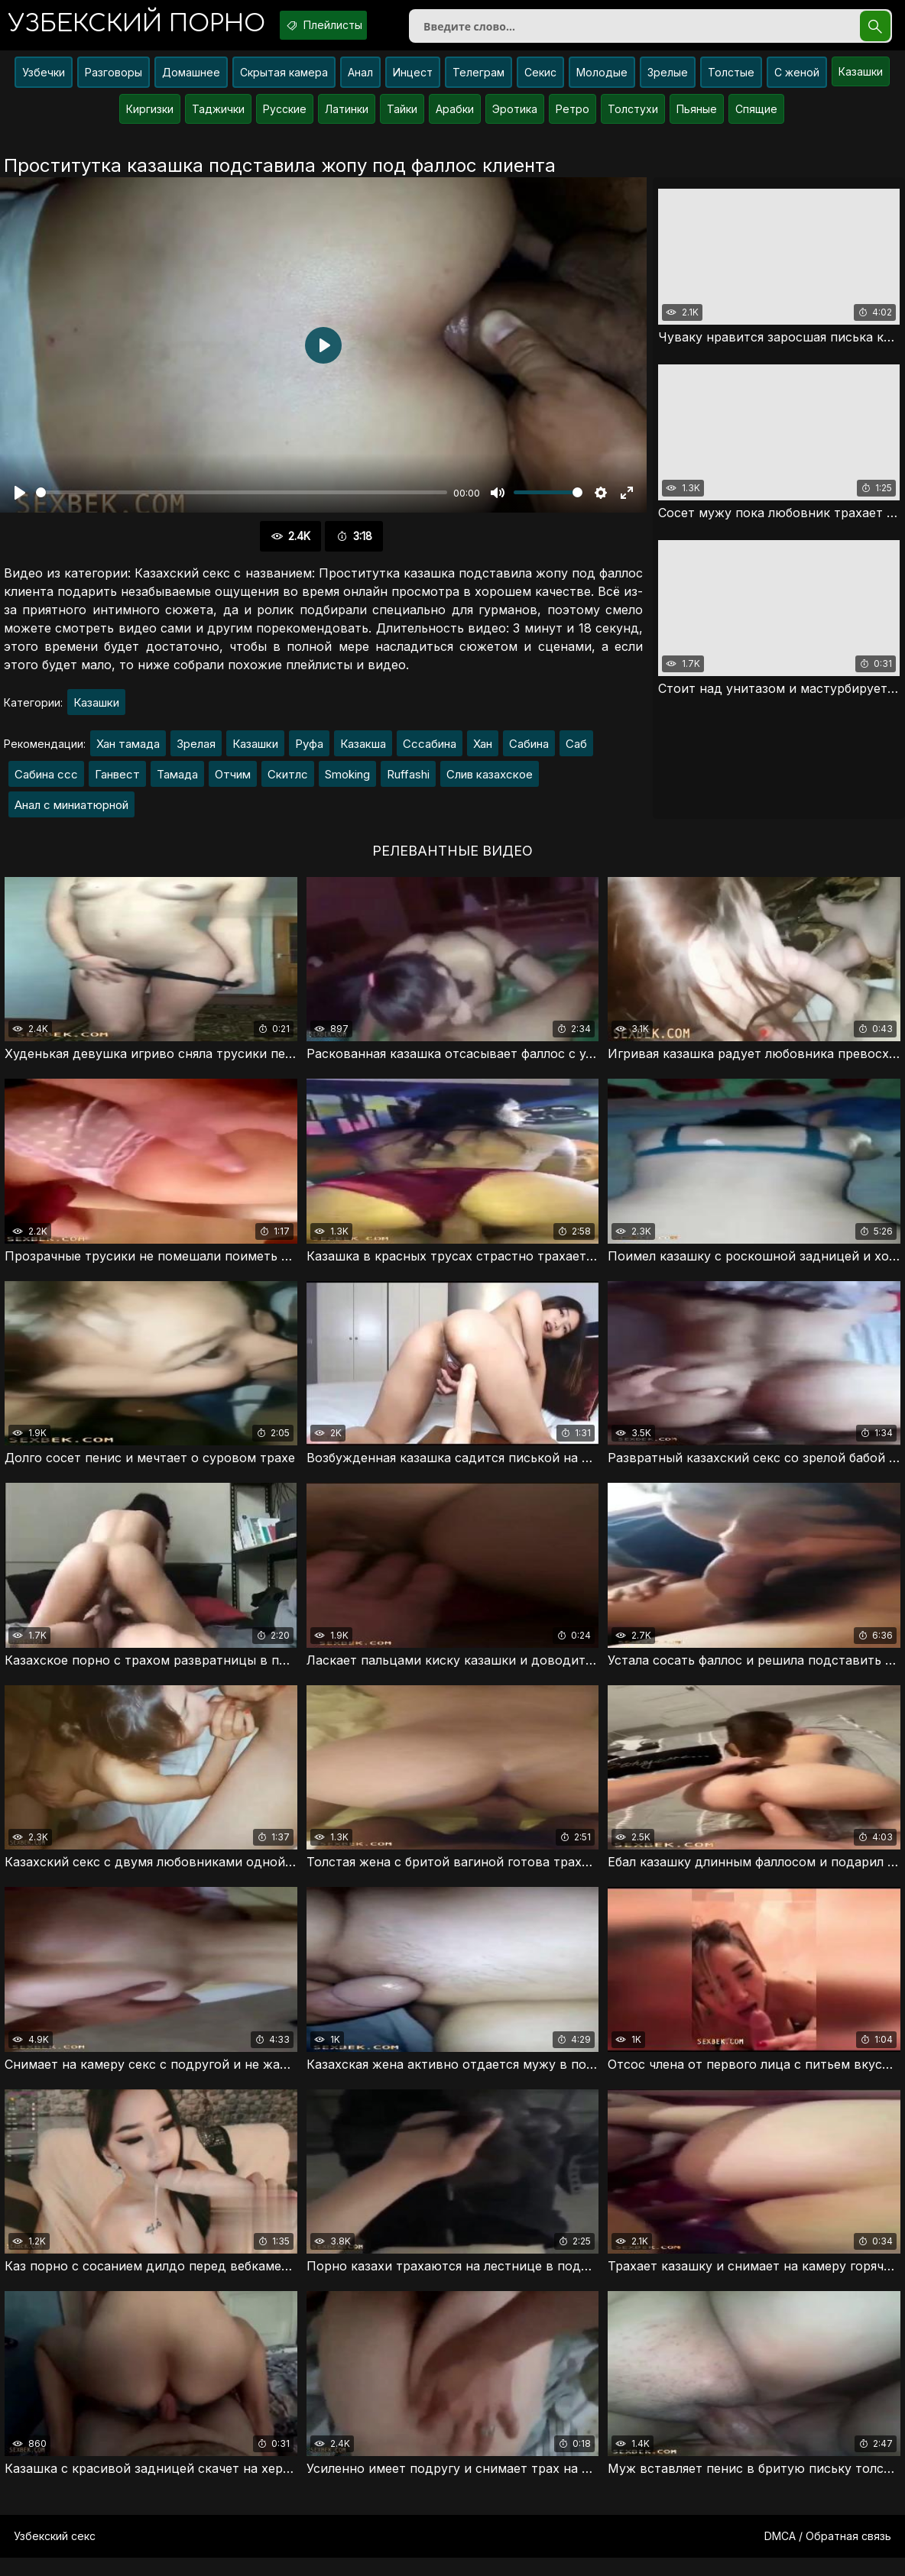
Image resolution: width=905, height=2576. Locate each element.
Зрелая (196, 752)
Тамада (177, 782)
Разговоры (113, 81)
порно (148, 26)
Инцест (413, 81)
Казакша (363, 752)
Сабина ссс (46, 782)
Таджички (218, 118)
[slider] (241, 501)
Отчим (233, 782)
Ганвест (117, 782)
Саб (576, 752)
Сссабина (429, 752)
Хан (482, 752)
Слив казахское (489, 782)
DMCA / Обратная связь (827, 2554)
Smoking (347, 782)
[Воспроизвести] (20, 501)
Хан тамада (128, 752)
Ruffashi (408, 782)
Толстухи (633, 118)
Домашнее (191, 81)
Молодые (602, 81)
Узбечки (43, 81)
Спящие (756, 118)
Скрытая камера (284, 81)
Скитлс (288, 782)
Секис (540, 81)
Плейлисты (355, 25)
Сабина (529, 752)
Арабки (455, 118)
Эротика (514, 118)
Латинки (346, 118)
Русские (285, 118)
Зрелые (667, 81)
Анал (360, 81)
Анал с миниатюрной (71, 813)
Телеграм (478, 81)
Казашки (861, 80)
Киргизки (150, 118)
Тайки (402, 118)
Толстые (731, 81)
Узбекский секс (55, 2554)
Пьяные (696, 118)
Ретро (572, 118)
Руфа (309, 752)
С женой (796, 81)
